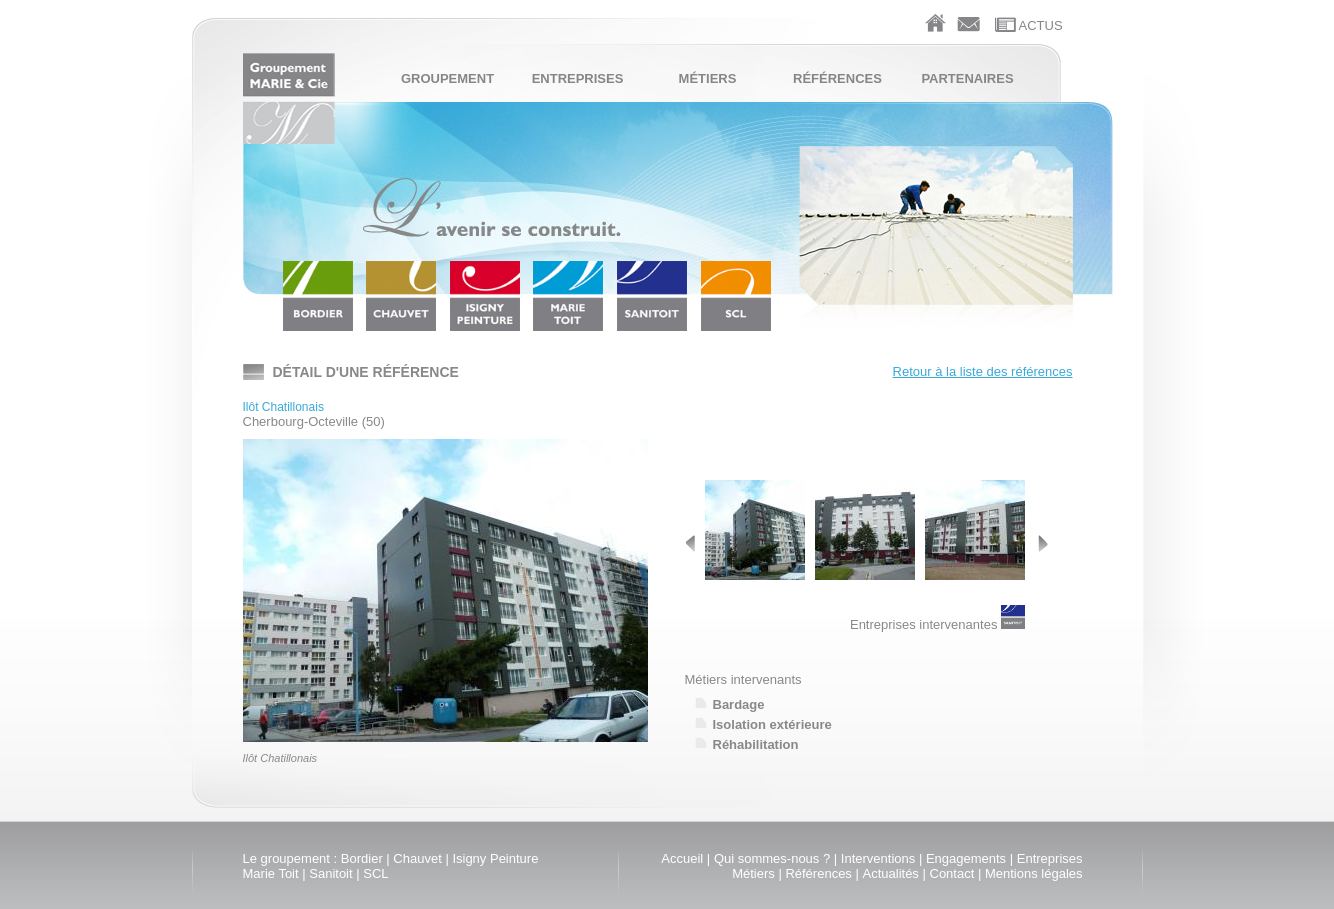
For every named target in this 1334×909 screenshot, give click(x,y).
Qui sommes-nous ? (772, 858)
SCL (375, 873)
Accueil (682, 858)
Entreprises (578, 78)
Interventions (878, 858)
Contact (952, 873)
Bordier (362, 858)
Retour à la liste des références (983, 371)
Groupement (447, 78)
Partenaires (967, 78)
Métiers (708, 78)
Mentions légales (1034, 873)
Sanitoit (330, 873)
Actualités (891, 873)
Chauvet (417, 858)
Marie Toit (271, 873)
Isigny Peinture (495, 858)
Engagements (966, 858)
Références (837, 78)
